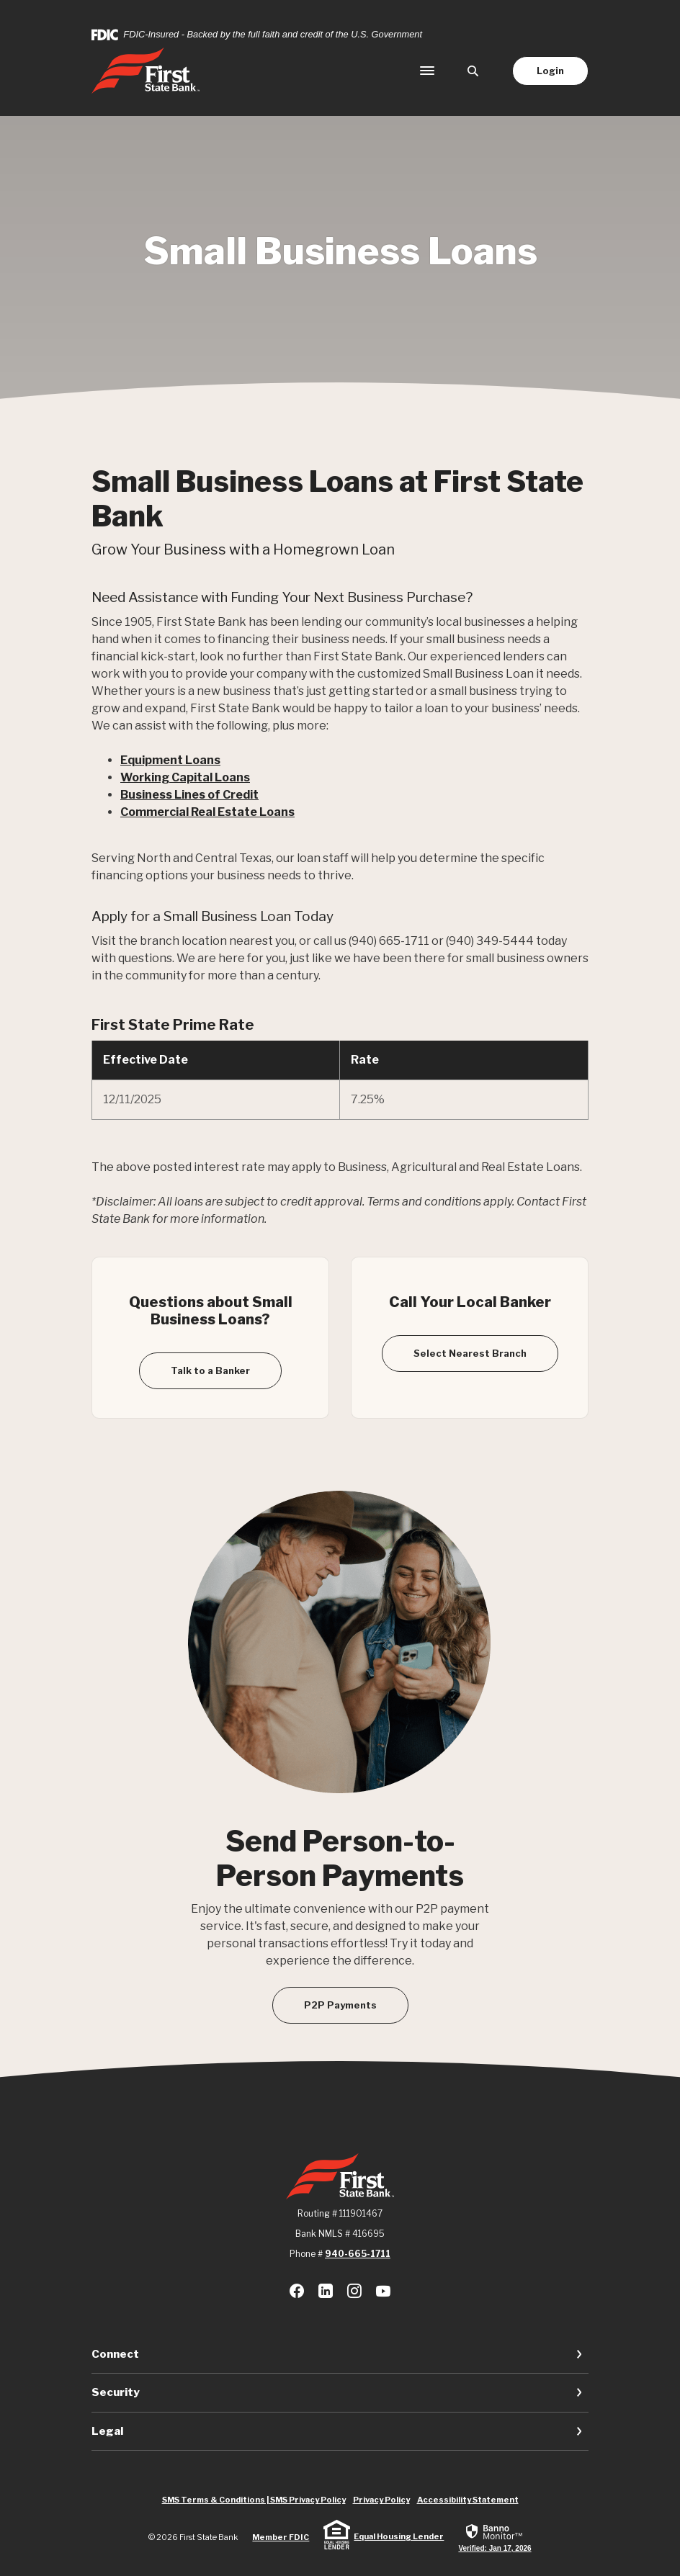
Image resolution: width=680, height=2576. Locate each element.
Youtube (383, 2291)
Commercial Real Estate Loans (207, 812)
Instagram (354, 2291)
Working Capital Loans (185, 777)
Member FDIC (280, 2537)
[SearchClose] (473, 71)
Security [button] (115, 2392)
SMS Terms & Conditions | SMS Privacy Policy (254, 2500)
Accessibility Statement (468, 2500)
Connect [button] (115, 2354)
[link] (494, 2537)
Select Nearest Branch (470, 1353)
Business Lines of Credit (189, 795)
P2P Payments (340, 2005)
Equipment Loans (170, 760)
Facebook (297, 2291)
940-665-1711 (357, 2253)
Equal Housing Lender (399, 2536)
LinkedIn (325, 2291)
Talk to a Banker (210, 1370)
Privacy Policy (381, 2500)
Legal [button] (107, 2431)
